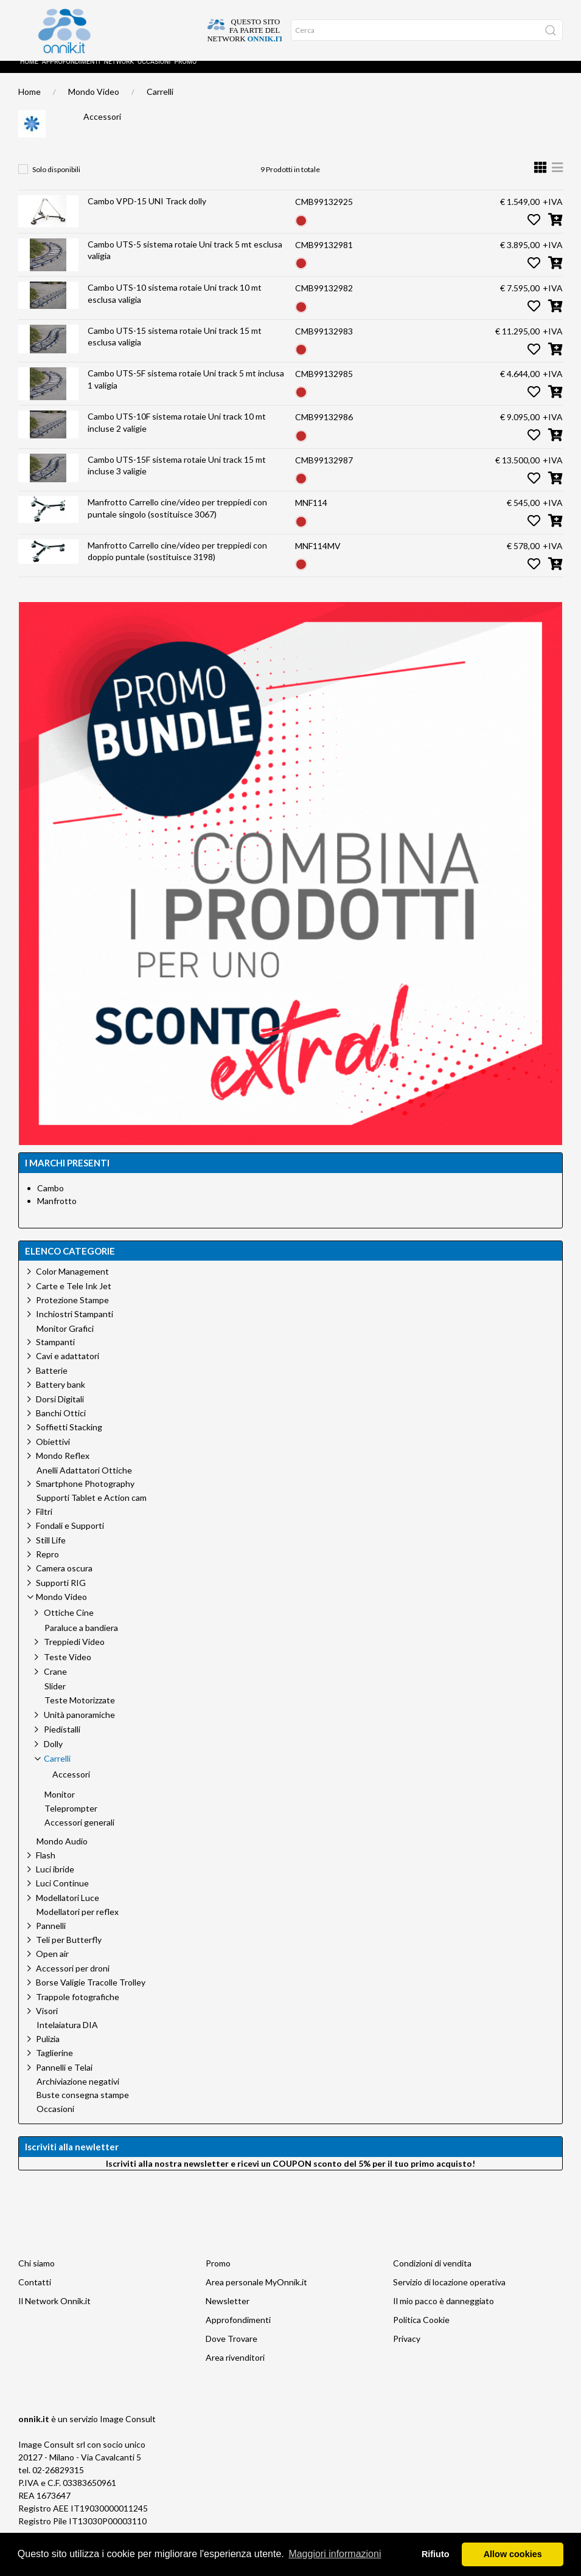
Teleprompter (70, 1821)
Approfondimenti (71, 74)
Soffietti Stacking (69, 1439)
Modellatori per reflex (78, 1924)
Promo (185, 74)
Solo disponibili (56, 181)
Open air (52, 1966)
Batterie (52, 1382)
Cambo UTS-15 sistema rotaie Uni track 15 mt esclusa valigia (175, 349)
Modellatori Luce (67, 1910)
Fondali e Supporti (70, 1537)
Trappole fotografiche (77, 2009)
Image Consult (128, 2431)
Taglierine (54, 2065)
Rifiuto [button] (436, 2554)
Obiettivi (53, 1454)
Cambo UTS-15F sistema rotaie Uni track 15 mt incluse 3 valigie (177, 477)
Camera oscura (64, 1580)
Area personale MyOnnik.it (256, 2294)
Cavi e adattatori (67, 1368)
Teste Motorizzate (79, 1712)
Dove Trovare (231, 2351)
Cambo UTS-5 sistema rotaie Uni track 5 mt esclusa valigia (185, 262)
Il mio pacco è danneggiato (443, 2313)
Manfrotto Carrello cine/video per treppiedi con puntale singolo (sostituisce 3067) (177, 520)
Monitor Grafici (65, 1341)
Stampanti (55, 1354)
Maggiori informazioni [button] (334, 2554)
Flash (45, 1867)
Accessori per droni (73, 1980)
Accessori (102, 128)
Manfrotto (57, 1213)
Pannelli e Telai (64, 2079)
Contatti (34, 2294)
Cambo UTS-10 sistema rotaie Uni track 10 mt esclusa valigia (175, 305)
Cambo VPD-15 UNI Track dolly (147, 213)
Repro (47, 1566)
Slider (55, 1698)
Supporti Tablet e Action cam (92, 1510)
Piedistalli (62, 1741)
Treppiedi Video (74, 1654)
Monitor (59, 1807)
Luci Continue (62, 1895)
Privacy (406, 2351)
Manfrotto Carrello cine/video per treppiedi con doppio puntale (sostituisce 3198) (177, 563)
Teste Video (67, 1669)
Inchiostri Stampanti (74, 1326)
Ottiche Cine (69, 1624)
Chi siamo (36, 2275)
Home (29, 74)
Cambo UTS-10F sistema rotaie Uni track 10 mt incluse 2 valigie (177, 434)
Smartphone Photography (85, 1496)
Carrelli (160, 104)
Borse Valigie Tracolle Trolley (90, 1994)
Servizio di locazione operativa (449, 2294)
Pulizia (48, 2051)
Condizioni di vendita (432, 2275)
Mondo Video (93, 104)
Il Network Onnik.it (54, 2313)
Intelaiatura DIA (67, 2037)
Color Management (72, 1283)
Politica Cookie (421, 2332)
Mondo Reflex (62, 1468)
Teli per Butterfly (69, 1952)
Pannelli (51, 1938)
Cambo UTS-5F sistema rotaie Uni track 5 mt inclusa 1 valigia (186, 391)
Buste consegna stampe (83, 2107)
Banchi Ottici (61, 1425)
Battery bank (60, 1396)
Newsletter (227, 2313)
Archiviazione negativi (78, 2094)
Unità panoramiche (79, 1727)
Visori (47, 2023)
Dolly (53, 1756)
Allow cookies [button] (513, 2554)
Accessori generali (79, 1835)
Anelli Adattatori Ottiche (84, 1482)
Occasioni (153, 74)
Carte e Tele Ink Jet (73, 1298)
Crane (55, 1683)
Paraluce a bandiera (81, 1640)
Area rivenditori (235, 2369)
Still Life (51, 1552)
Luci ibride (55, 1881)
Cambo (50, 1200)
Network (119, 74)
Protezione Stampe (72, 1312)
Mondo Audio (62, 1853)
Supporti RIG (61, 1595)
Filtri (44, 1523)
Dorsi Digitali (60, 1411)
